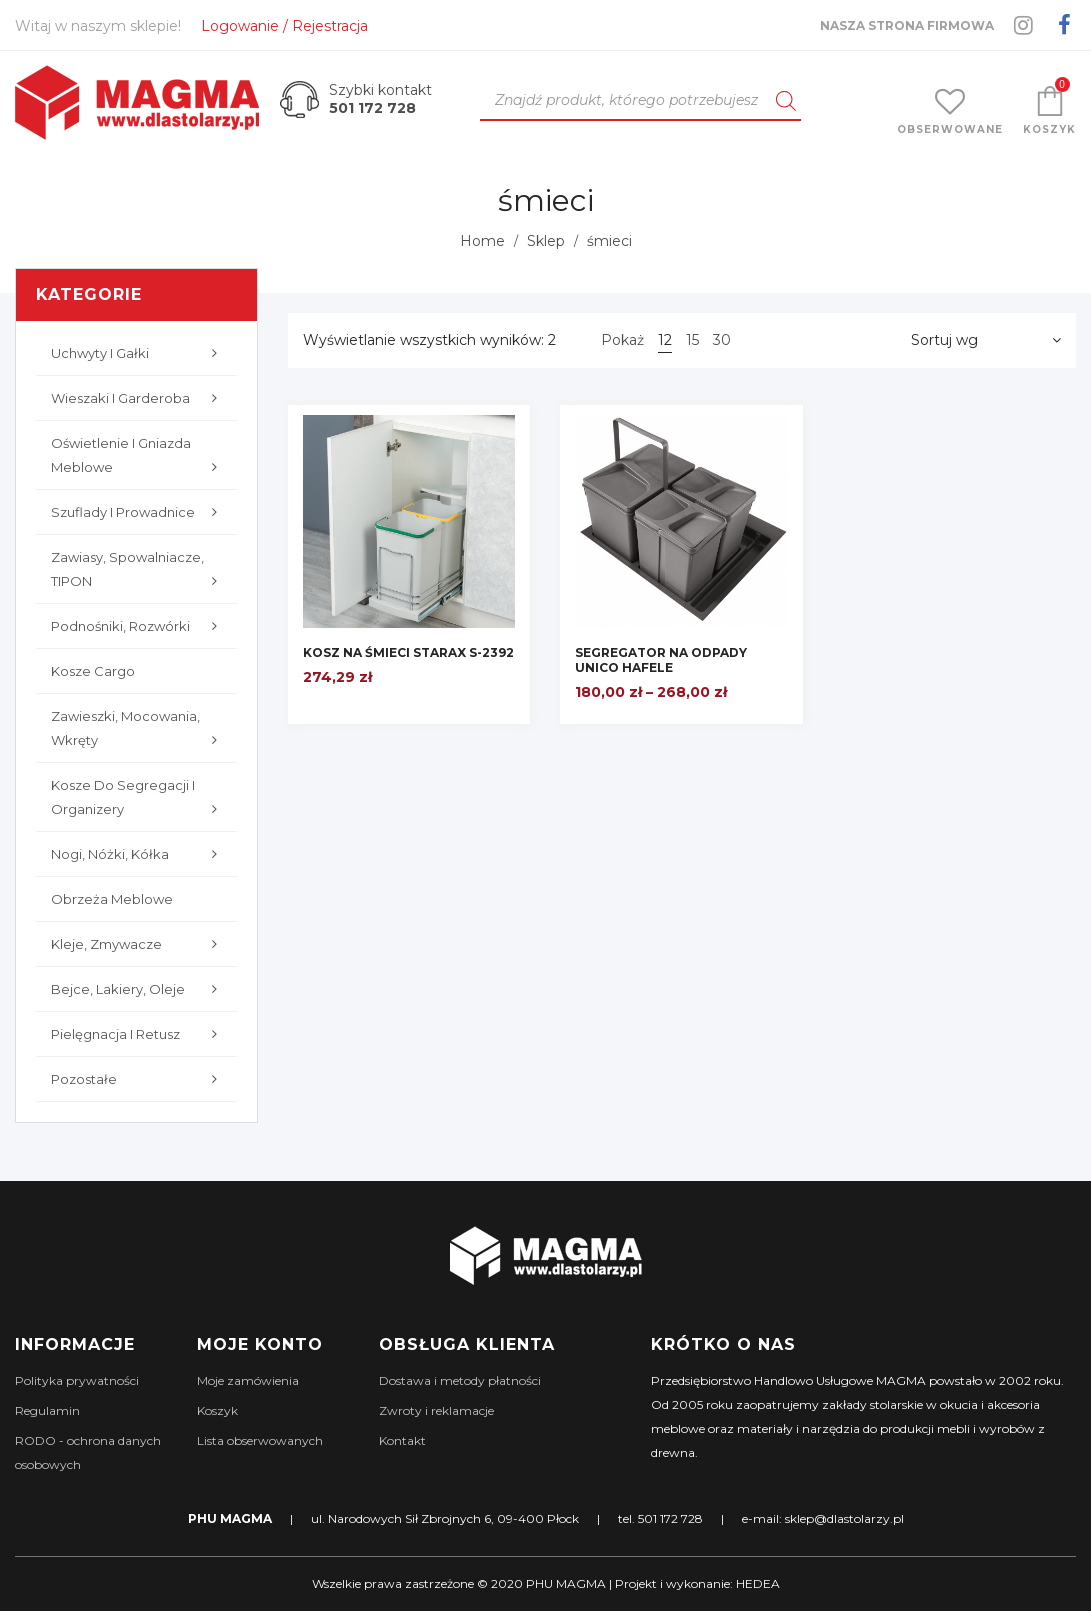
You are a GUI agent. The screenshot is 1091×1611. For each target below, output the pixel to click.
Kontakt (402, 1440)
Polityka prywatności (77, 1380)
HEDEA (758, 1583)
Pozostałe (139, 1079)
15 (692, 340)
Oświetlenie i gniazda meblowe (139, 457)
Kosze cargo (93, 671)
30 (722, 340)
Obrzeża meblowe (112, 899)
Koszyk (217, 1410)
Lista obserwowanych (260, 1440)
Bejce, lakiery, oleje (139, 989)
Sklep (546, 241)
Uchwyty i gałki (139, 353)
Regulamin (47, 1410)
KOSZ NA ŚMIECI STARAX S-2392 (408, 652)
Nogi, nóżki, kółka (139, 854)
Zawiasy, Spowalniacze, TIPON (139, 571)
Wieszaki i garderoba (139, 398)
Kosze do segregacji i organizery (139, 799)
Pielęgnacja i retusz (139, 1034)
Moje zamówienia (248, 1380)
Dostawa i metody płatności (460, 1380)
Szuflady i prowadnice (139, 512)
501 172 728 (372, 108)
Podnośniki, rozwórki (139, 626)
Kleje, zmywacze (139, 944)
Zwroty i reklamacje (436, 1410)
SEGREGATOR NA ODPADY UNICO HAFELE (661, 660)
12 (665, 340)
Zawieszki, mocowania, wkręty (139, 730)
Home (482, 241)
